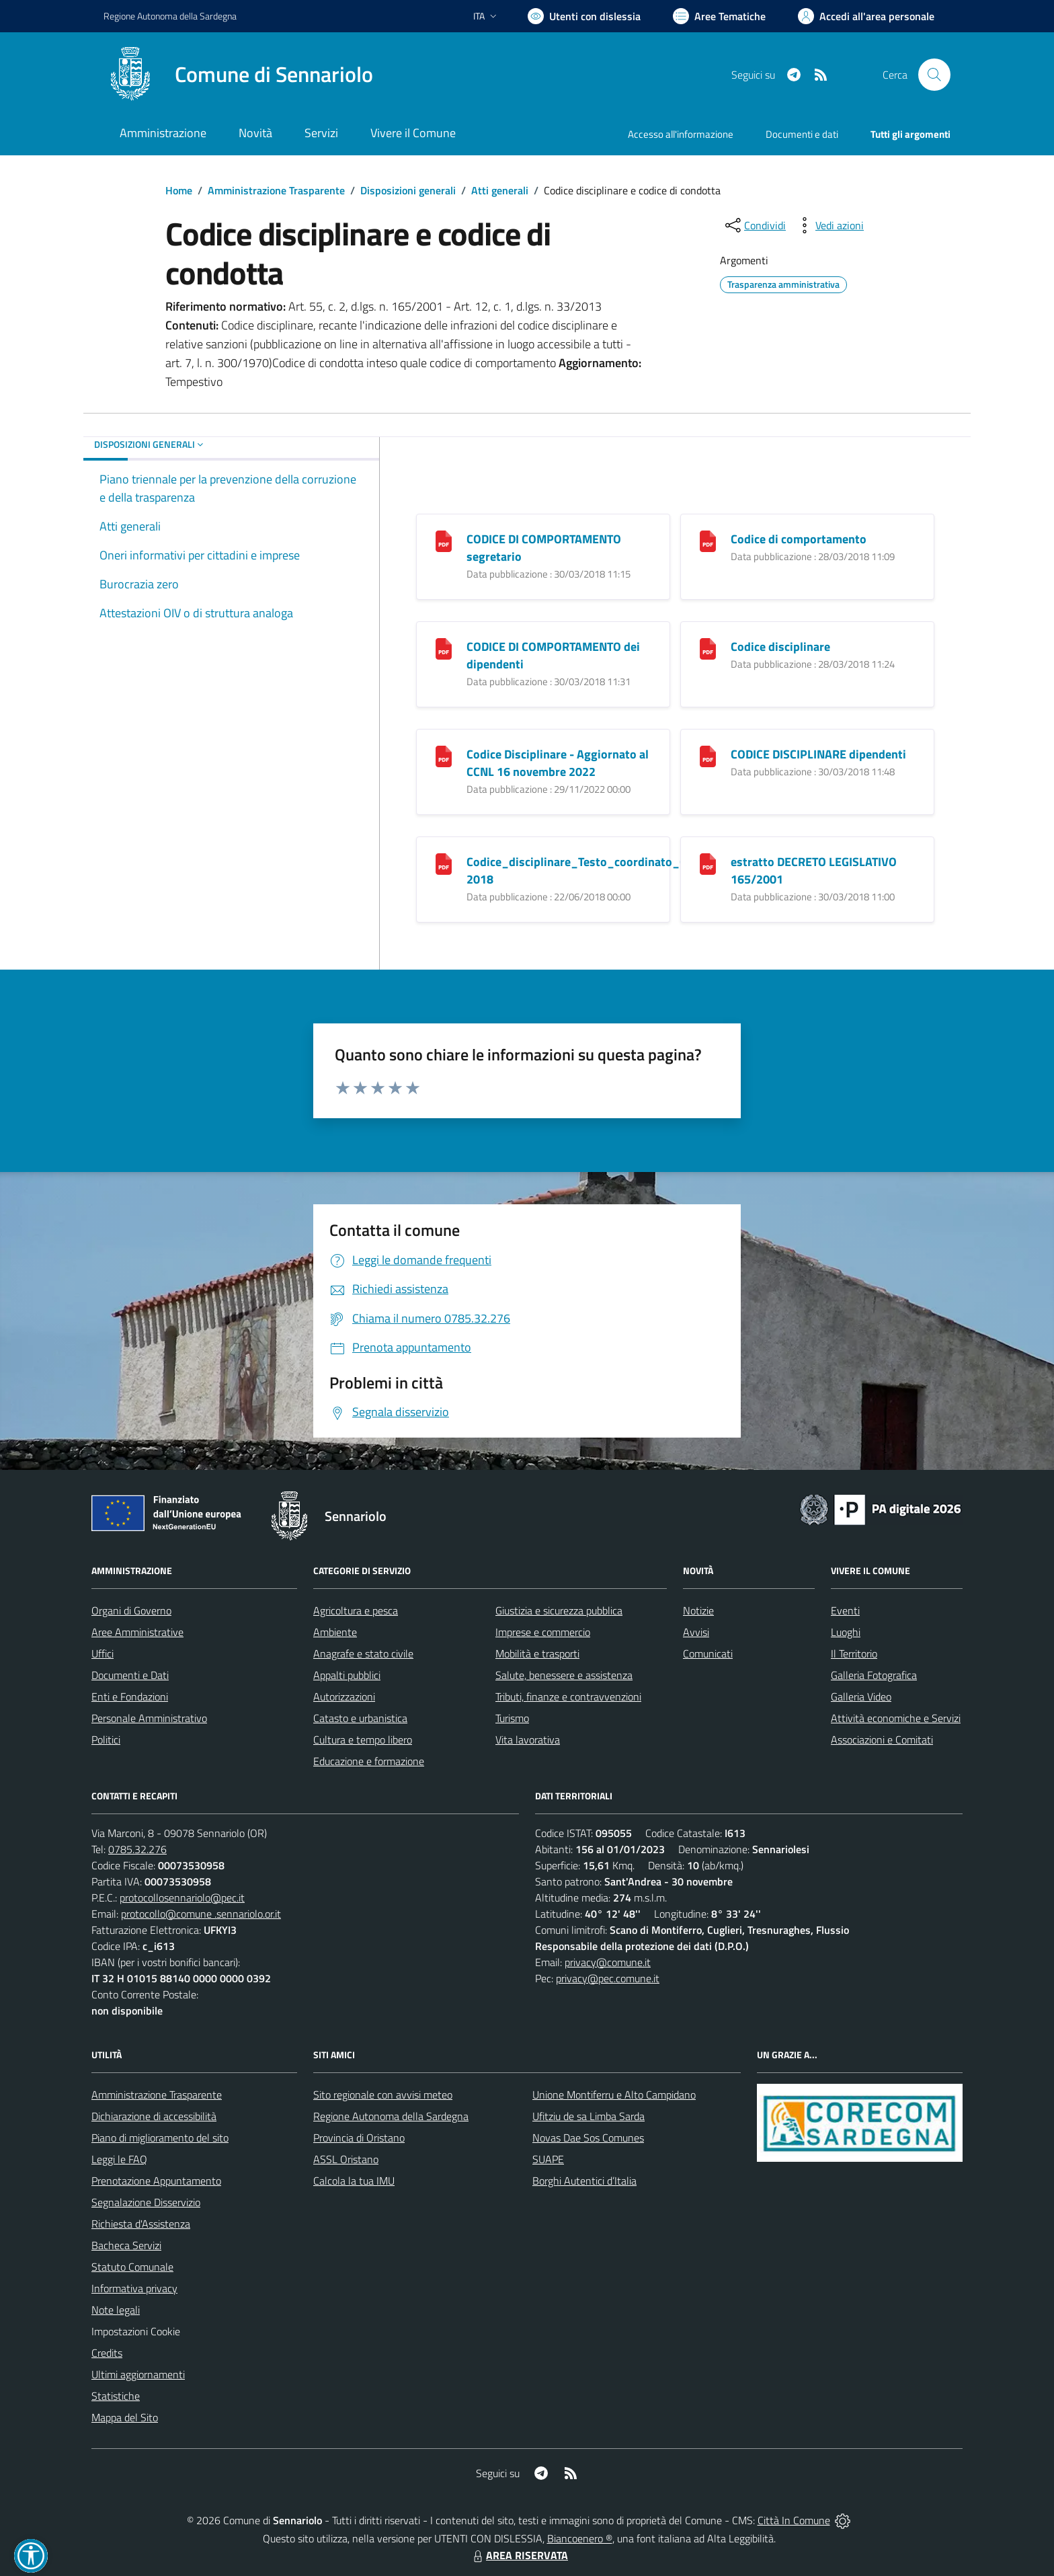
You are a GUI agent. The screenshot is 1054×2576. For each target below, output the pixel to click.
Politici (105, 1739)
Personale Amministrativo (149, 1718)
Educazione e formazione (368, 1761)
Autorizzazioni (344, 1696)
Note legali (115, 2310)
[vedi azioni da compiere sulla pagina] (828, 225)
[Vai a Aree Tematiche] (719, 16)
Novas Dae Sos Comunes (588, 2138)
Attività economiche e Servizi (896, 1718)
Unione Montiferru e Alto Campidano (614, 2094)
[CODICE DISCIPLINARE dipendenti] (708, 755)
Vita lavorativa (527, 1739)
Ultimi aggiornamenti (138, 2374)
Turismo (512, 1718)
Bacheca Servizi (126, 2245)
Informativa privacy (134, 2288)
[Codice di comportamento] (708, 540)
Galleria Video (861, 1696)
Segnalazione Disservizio (145, 2202)
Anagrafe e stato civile (363, 1653)
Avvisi (696, 1632)
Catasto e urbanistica (360, 1718)
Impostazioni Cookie (135, 2331)
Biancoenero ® (579, 2538)
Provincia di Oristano (359, 2138)
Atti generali (499, 190)
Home (178, 190)
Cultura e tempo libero (362, 1739)
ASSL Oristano (345, 2159)
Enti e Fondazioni (129, 1696)
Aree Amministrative (137, 1632)
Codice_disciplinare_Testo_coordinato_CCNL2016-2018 (603, 870)
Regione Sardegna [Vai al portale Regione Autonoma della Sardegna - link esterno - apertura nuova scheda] (170, 16)
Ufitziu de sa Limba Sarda (588, 2116)
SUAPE (548, 2159)
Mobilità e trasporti (537, 1653)
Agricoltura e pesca (355, 1610)
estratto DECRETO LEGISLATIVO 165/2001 (814, 870)
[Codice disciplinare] (708, 648)
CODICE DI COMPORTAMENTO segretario (544, 547)
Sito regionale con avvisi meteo (382, 2094)
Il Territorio (854, 1653)
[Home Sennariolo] (238, 74)
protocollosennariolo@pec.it (182, 1897)
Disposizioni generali (408, 190)
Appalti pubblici (346, 1675)
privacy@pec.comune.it (607, 1978)
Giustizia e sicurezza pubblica (558, 1610)
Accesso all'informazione (680, 134)
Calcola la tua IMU (354, 2181)
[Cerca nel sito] (934, 74)
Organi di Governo (131, 1610)
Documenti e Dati (130, 1675)
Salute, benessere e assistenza (564, 1675)
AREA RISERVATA (519, 2555)
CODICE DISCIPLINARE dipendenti (818, 754)
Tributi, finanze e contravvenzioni (568, 1696)
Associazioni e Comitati (882, 1739)
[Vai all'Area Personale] (866, 16)
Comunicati (708, 1653)
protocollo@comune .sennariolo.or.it (201, 1914)
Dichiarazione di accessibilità (153, 2116)
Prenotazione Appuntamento (156, 2181)
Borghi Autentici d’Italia (584, 2181)
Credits (106, 2353)
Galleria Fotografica (874, 1675)
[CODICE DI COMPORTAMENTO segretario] (443, 540)
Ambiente (335, 1632)
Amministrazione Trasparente (276, 190)
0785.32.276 (137, 1849)
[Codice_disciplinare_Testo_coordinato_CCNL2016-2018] (443, 863)
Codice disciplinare (780, 646)
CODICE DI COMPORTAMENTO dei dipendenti (553, 655)
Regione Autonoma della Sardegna (391, 2116)
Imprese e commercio (542, 1632)
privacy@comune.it (608, 1962)
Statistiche (115, 2396)
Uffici (102, 1653)
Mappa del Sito (124, 2417)
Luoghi (845, 1632)
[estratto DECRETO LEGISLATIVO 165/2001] (708, 863)
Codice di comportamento (798, 539)
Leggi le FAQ (119, 2159)
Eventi (845, 1610)
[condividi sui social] (754, 225)
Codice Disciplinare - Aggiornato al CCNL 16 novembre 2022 (558, 763)
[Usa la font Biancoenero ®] (584, 16)
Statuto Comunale (132, 2267)
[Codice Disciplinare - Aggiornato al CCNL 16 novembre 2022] (443, 755)
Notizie (698, 1610)
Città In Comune (794, 2520)
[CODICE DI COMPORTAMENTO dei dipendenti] (443, 648)
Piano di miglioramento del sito (160, 2138)
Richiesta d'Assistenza (140, 2224)
